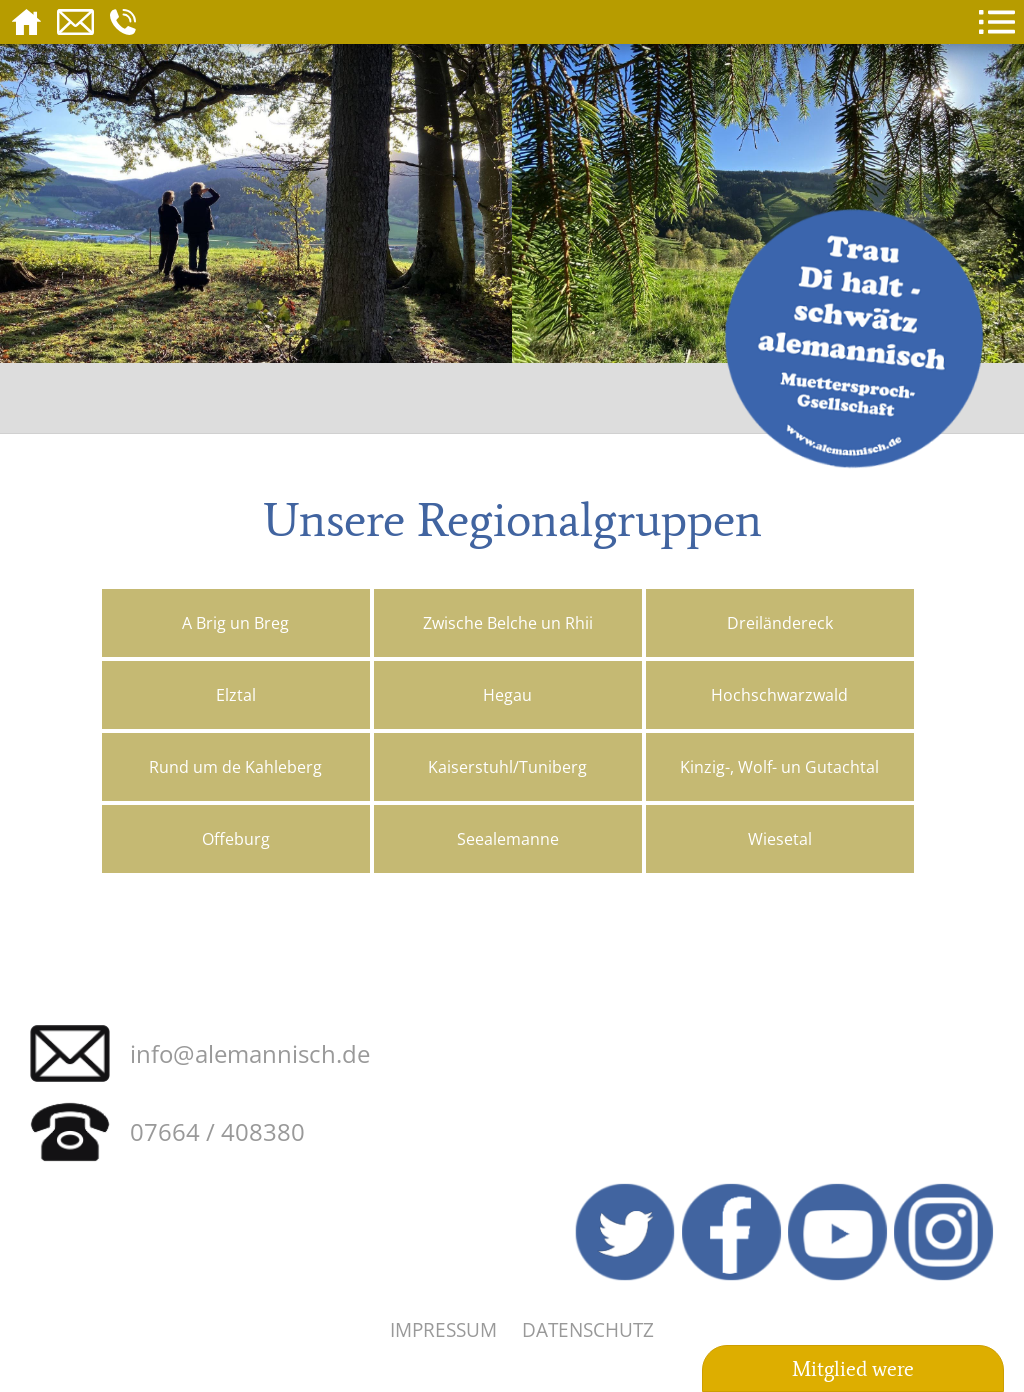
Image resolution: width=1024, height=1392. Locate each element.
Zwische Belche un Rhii (508, 623)
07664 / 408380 (217, 1131)
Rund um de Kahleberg (235, 767)
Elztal (236, 695)
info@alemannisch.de (250, 1053)
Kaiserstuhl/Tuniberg (507, 767)
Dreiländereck (780, 623)
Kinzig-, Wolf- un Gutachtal (779, 767)
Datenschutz (588, 1329)
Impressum (443, 1329)
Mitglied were (853, 1369)
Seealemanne (508, 839)
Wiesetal (780, 839)
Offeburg (236, 839)
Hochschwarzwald (779, 695)
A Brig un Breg (235, 623)
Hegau (507, 695)
